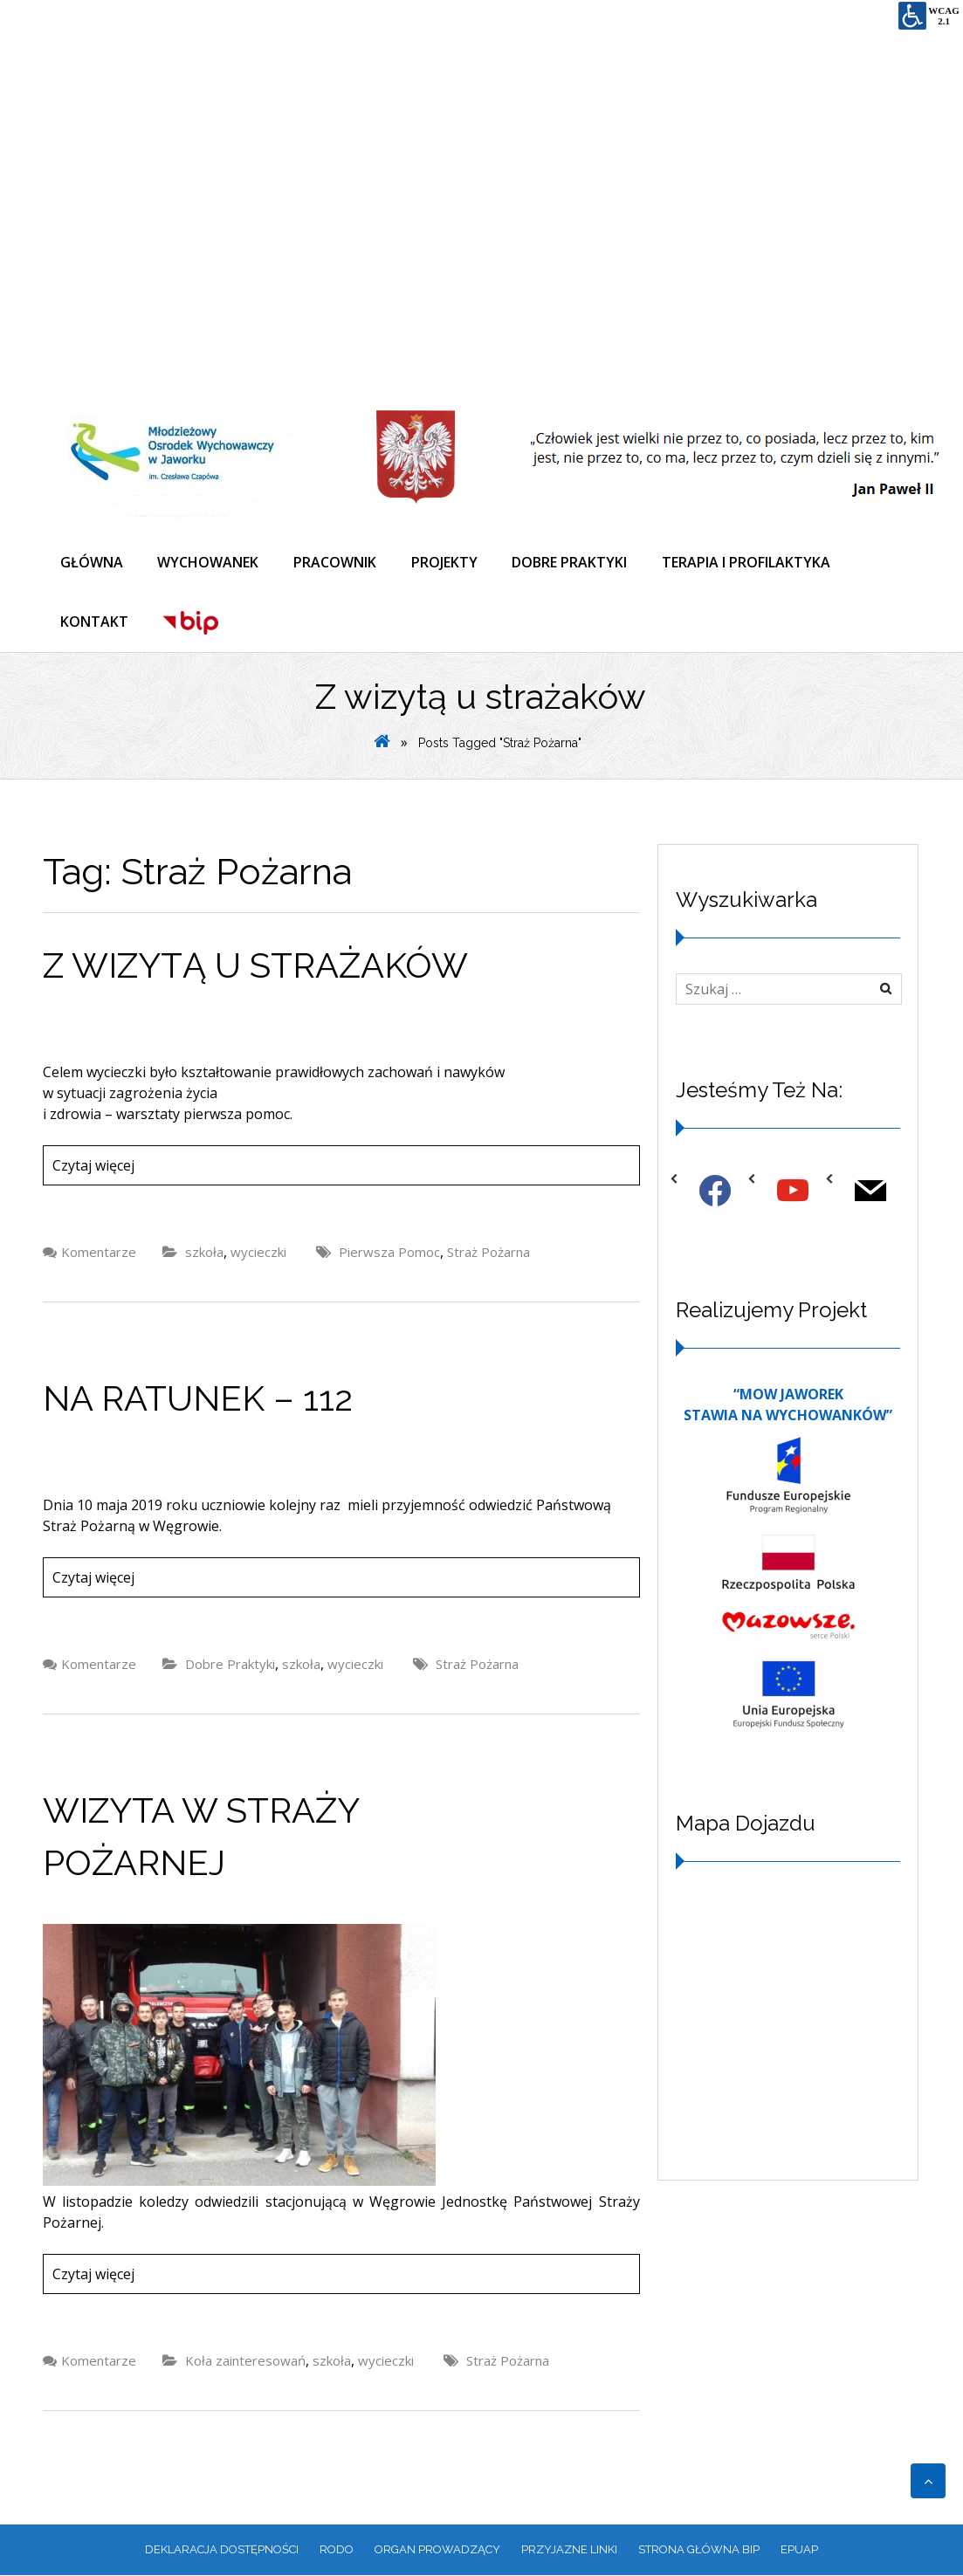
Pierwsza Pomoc (389, 1252)
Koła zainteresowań (245, 2361)
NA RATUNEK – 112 (198, 1398)
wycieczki (258, 1252)
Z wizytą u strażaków (255, 965)
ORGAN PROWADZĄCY (437, 2550)
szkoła (204, 1252)
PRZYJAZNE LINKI (569, 2550)
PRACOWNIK (335, 562)
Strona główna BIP (699, 2550)
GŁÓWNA (91, 562)
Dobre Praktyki (230, 1664)
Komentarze (98, 1252)
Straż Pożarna (488, 1252)
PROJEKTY (445, 562)
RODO (337, 2550)
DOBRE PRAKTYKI (571, 562)
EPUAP (799, 2550)
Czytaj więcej (93, 1166)
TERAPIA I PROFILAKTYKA (748, 562)
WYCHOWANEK (208, 562)
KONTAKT (94, 622)
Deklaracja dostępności (222, 2550)
